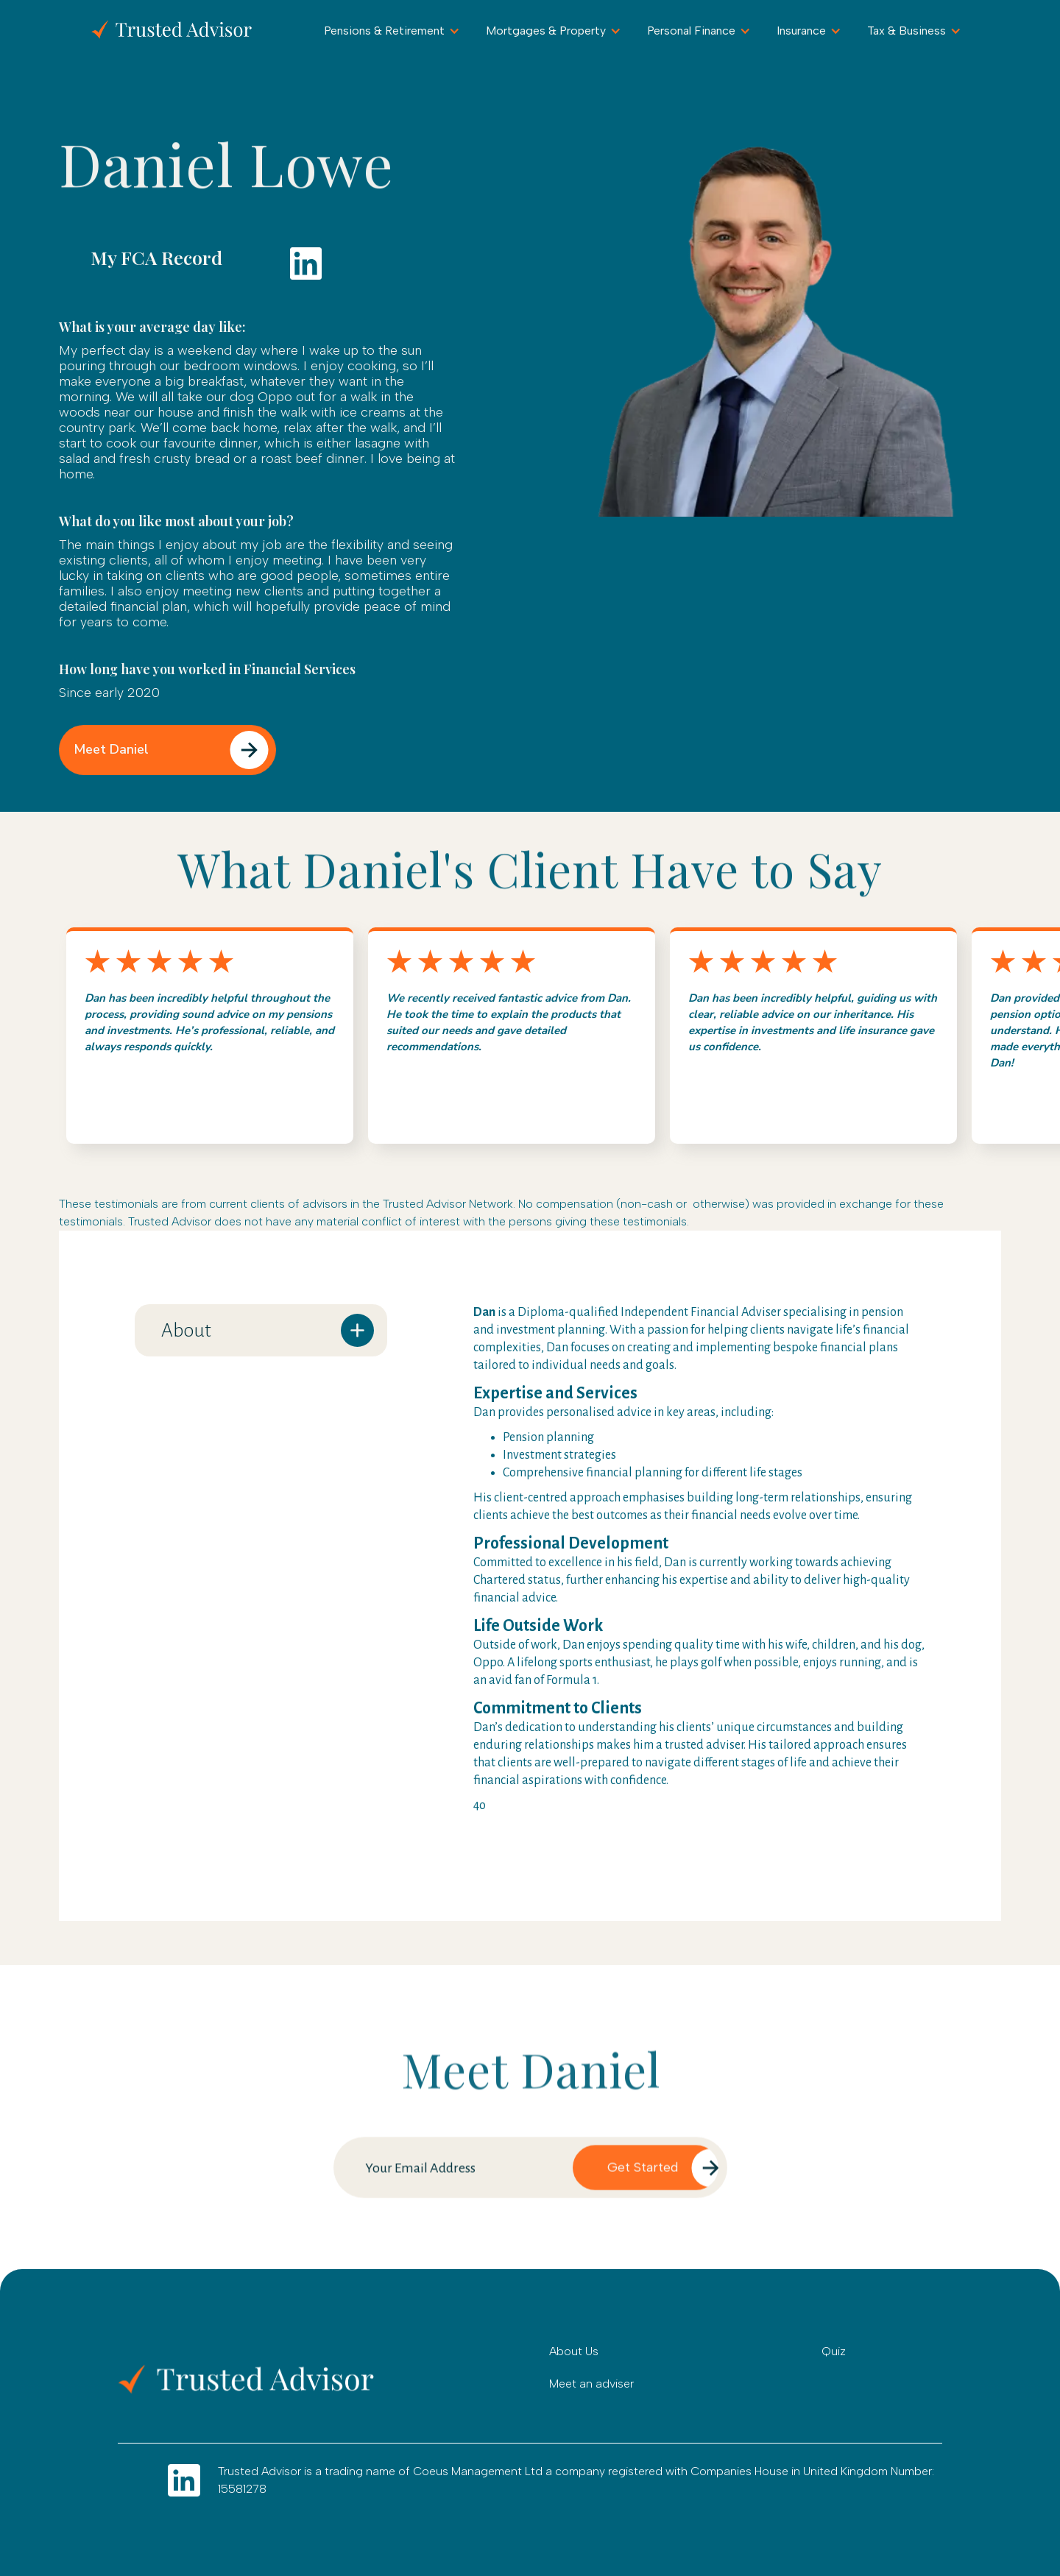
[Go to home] (258, 2379)
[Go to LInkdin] (184, 2480)
